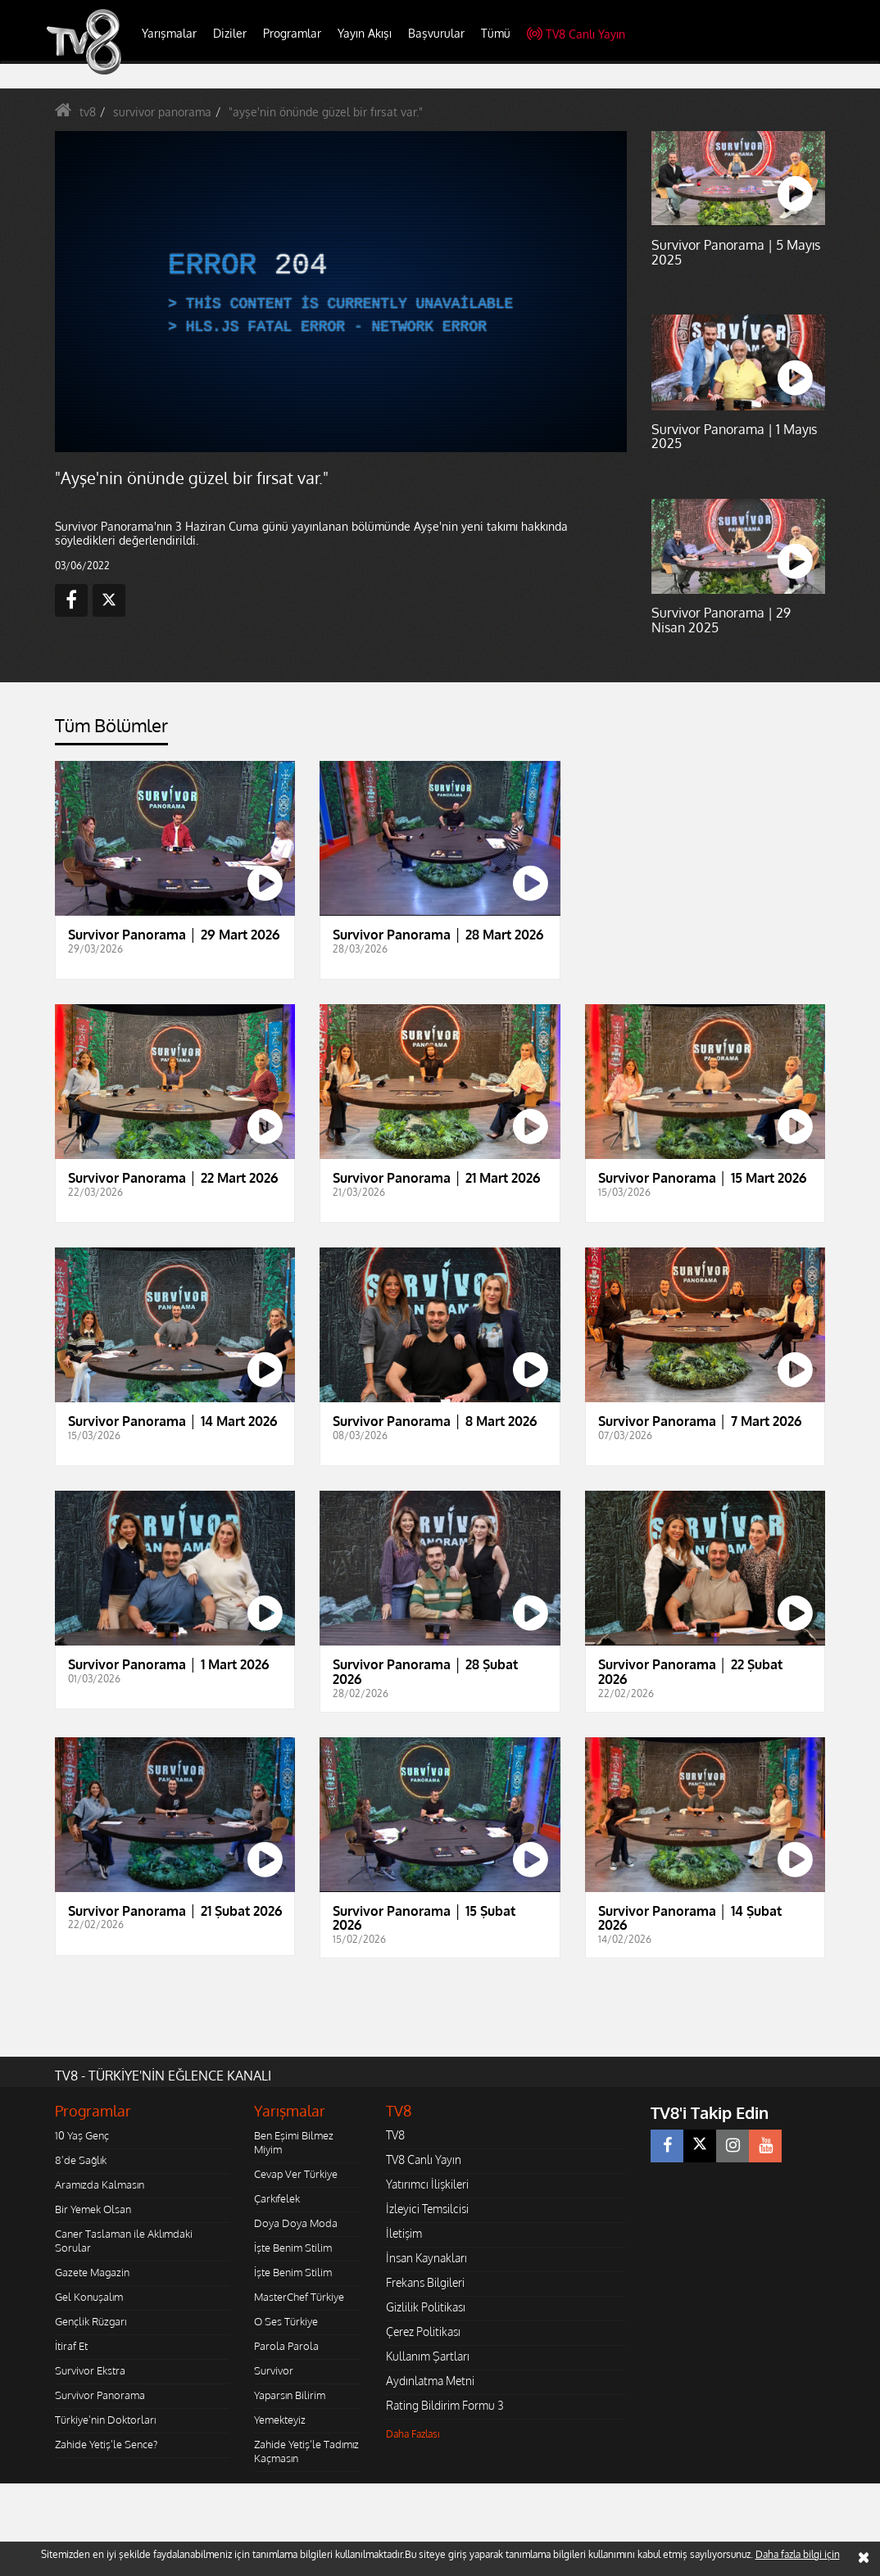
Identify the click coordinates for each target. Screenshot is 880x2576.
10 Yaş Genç (82, 2135)
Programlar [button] (292, 33)
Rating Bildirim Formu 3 (445, 2405)
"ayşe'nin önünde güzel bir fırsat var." (326, 112)
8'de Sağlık (81, 2159)
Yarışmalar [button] (169, 33)
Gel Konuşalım (89, 2296)
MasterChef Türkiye (299, 2296)
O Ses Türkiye (286, 2321)
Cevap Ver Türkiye (296, 2173)
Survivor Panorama (100, 2395)
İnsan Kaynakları (426, 2258)
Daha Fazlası (413, 2434)
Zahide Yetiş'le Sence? (106, 2444)
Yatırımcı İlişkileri (427, 2184)
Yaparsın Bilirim (289, 2395)
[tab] (111, 730)
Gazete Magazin (92, 2272)
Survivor (273, 2370)
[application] (341, 292)
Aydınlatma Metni (430, 2381)
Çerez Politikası (423, 2331)
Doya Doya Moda (296, 2223)
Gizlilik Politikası (425, 2307)
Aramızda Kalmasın (99, 2184)
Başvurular (436, 33)
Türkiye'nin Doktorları (105, 2419)
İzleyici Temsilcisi (427, 2209)
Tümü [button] (495, 33)
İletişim (404, 2233)
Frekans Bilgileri (425, 2282)
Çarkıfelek (277, 2198)
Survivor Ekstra (90, 2370)
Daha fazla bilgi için (797, 2554)
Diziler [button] (230, 33)
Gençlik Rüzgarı (90, 2321)
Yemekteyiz (280, 2419)
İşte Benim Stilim (293, 2247)
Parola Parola (286, 2345)
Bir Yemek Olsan (93, 2209)
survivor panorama (162, 112)
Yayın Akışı (365, 33)
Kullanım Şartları (427, 2356)
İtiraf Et (71, 2345)
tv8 (87, 112)
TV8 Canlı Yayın (576, 34)
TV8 (395, 2135)
